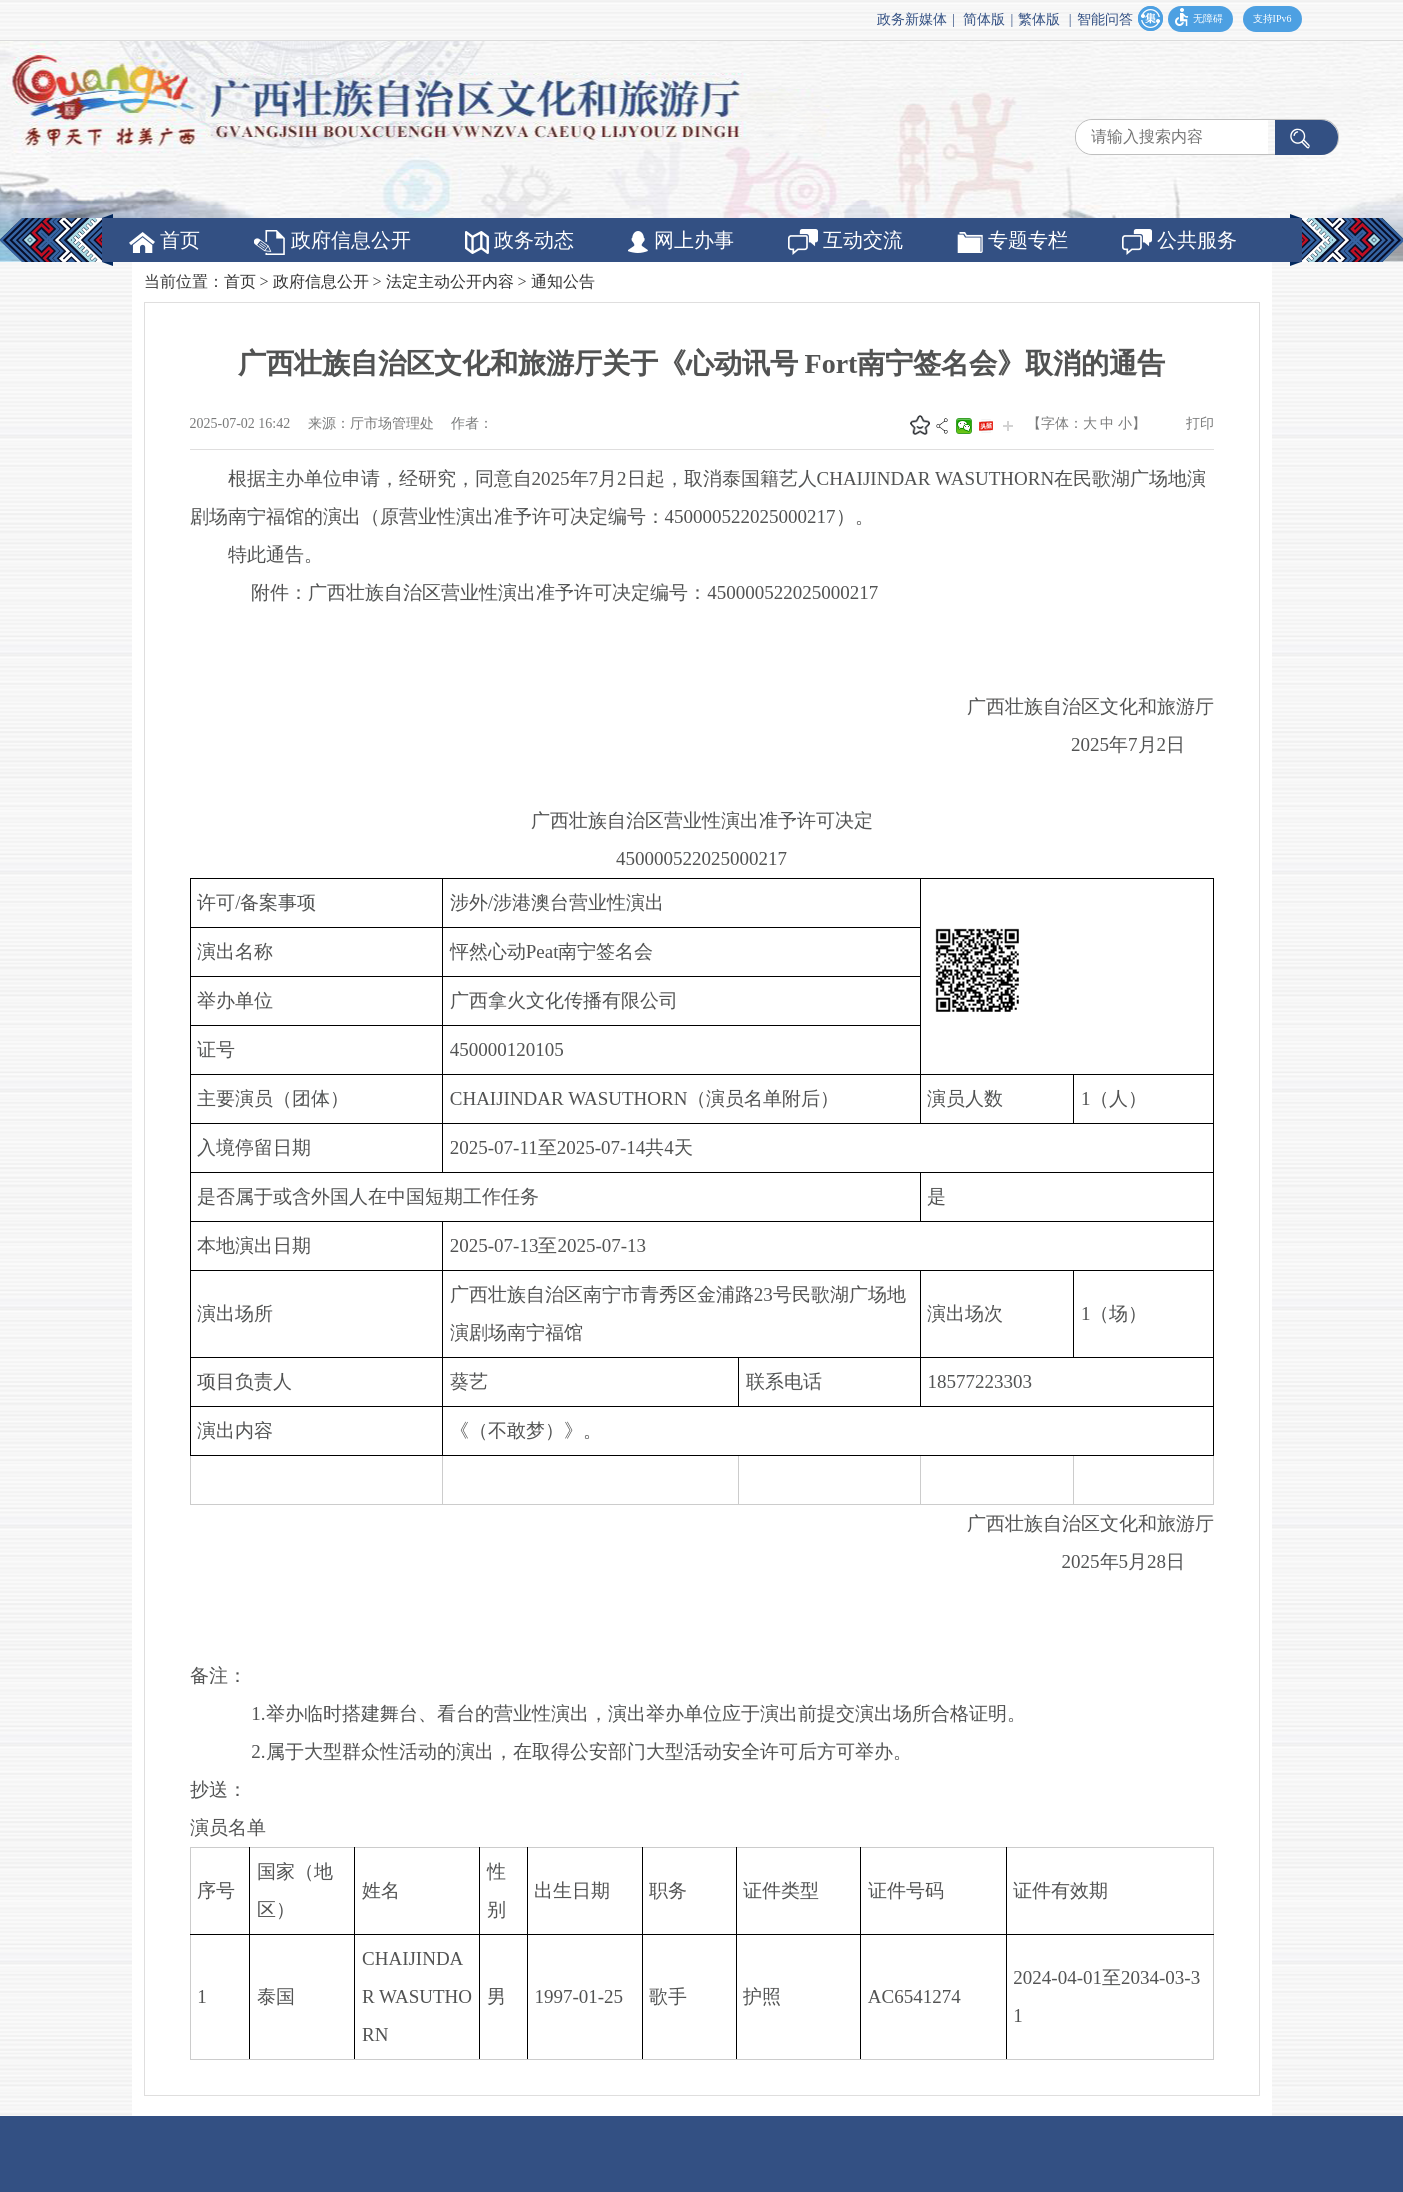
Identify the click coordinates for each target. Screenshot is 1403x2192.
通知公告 (563, 281)
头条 (986, 426)
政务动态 (519, 241)
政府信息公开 (332, 242)
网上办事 (681, 241)
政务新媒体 (912, 19)
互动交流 (845, 242)
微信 (964, 426)
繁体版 (1039, 19)
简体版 (984, 19)
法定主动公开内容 (450, 281)
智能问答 (1105, 19)
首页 (164, 241)
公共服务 (1179, 242)
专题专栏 (1012, 241)
